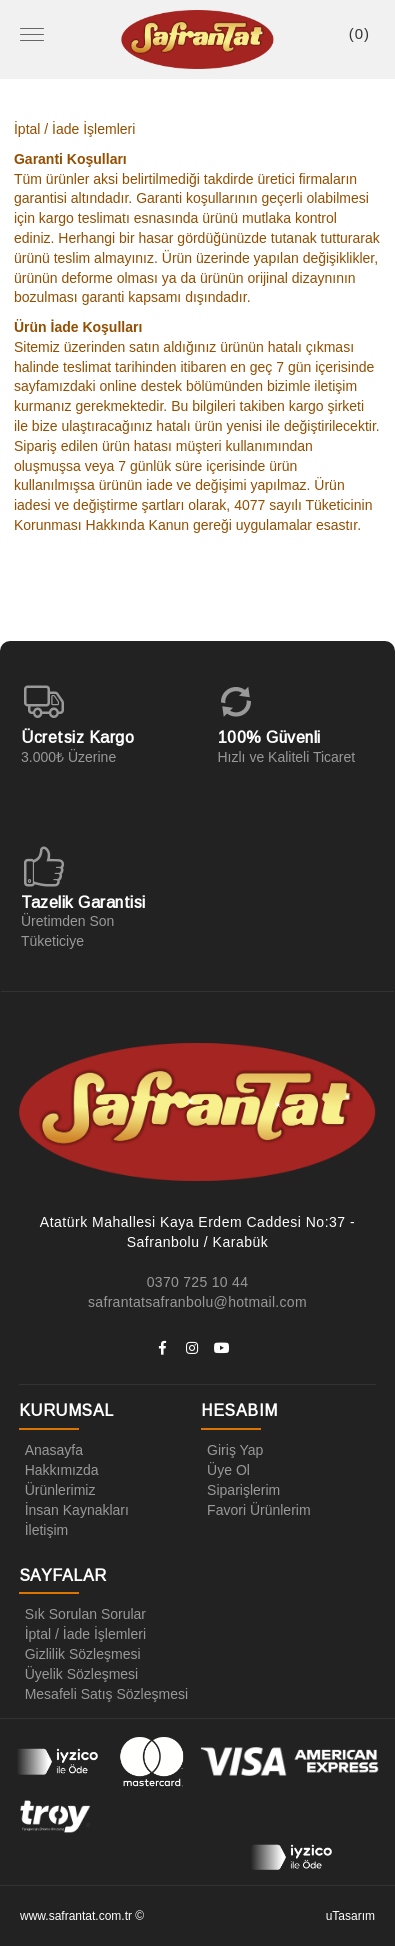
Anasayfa (51, 1450)
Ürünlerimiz (57, 1490)
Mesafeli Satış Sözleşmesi (103, 1694)
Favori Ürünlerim (255, 1510)
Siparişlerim (240, 1490)
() (359, 33)
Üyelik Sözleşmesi (79, 1674)
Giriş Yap (232, 1450)
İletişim (44, 1530)
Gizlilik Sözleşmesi (80, 1654)
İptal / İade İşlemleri (82, 1634)
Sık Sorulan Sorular (82, 1614)
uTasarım (350, 1916)
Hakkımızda (59, 1470)
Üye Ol (225, 1470)
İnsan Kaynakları (74, 1510)
